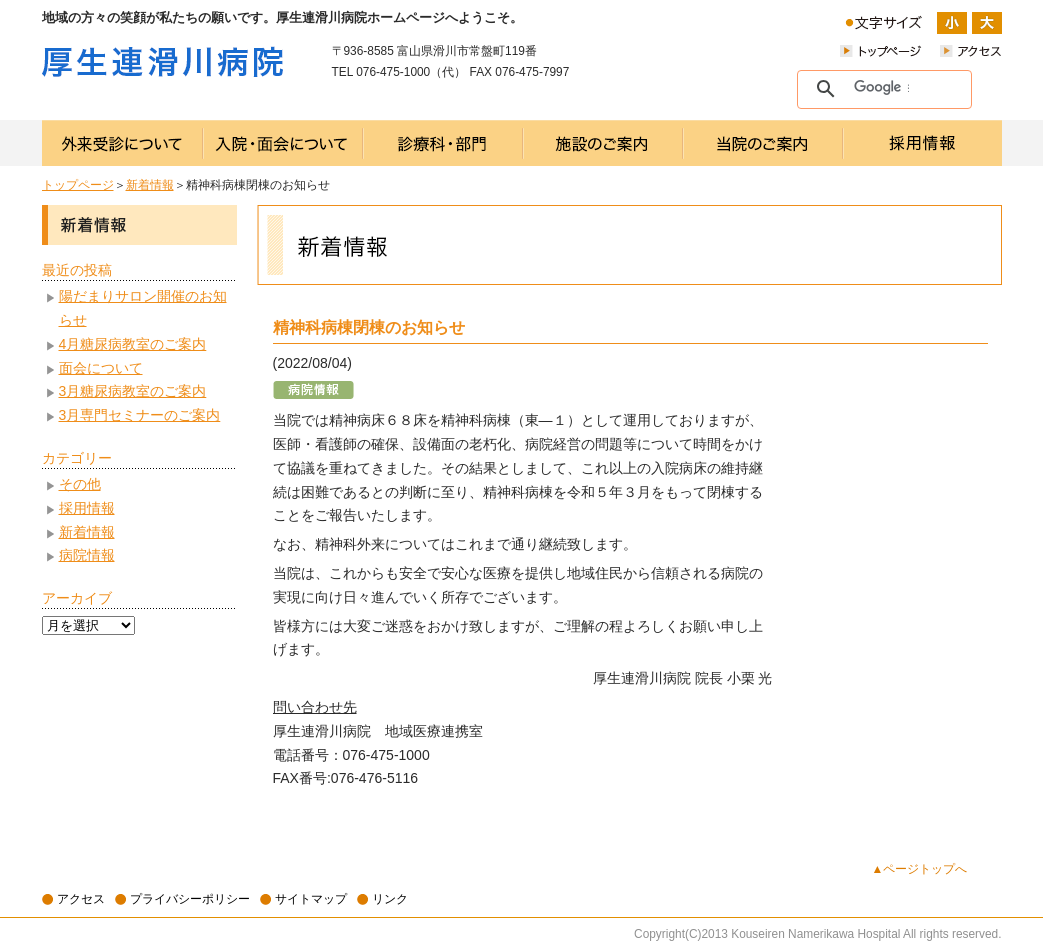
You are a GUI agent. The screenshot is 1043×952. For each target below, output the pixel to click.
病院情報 (87, 555)
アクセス (81, 899)
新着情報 (150, 185)
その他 (80, 484)
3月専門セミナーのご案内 (140, 415)
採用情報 (87, 508)
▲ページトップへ (920, 869)
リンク (390, 899)
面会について (101, 368)
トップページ (78, 185)
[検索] (881, 88)
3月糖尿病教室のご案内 (133, 391)
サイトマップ (311, 899)
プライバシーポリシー (190, 899)
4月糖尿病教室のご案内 (133, 344)
